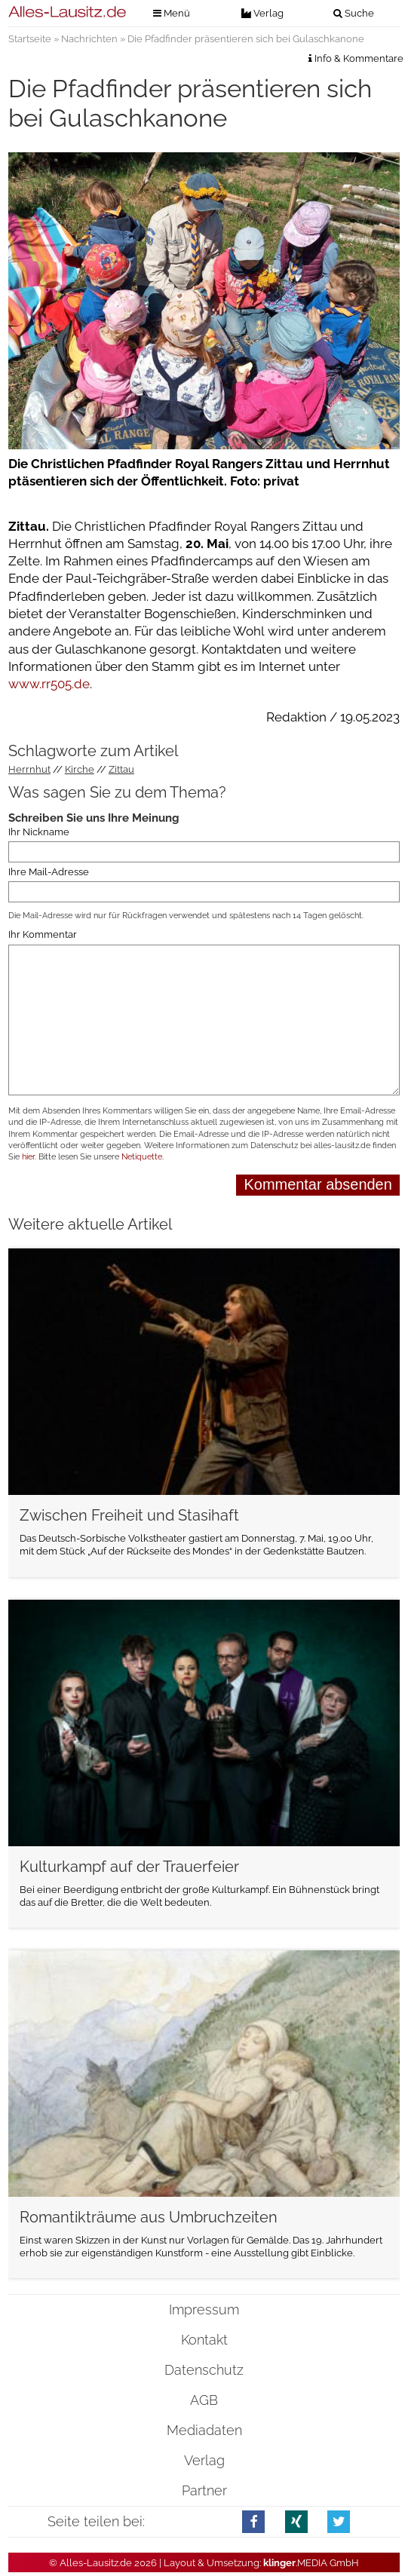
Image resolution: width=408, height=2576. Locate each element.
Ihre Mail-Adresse (48, 872)
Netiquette (141, 1157)
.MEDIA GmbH (311, 2562)
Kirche (79, 769)
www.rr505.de (49, 683)
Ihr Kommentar (42, 935)
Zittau (121, 769)
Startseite (29, 38)
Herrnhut (29, 769)
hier (28, 1157)
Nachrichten (89, 38)
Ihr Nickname (38, 832)
